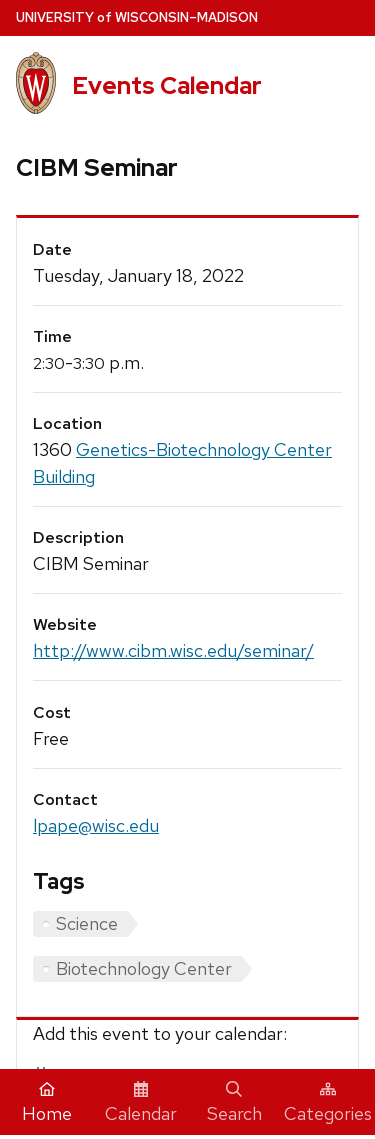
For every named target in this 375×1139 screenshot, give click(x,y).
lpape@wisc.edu (96, 825)
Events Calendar (167, 85)
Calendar (141, 1103)
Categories (328, 1103)
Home (47, 1103)
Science (87, 923)
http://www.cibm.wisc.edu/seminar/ (173, 650)
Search (234, 1103)
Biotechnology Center (144, 968)
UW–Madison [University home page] (137, 17)
